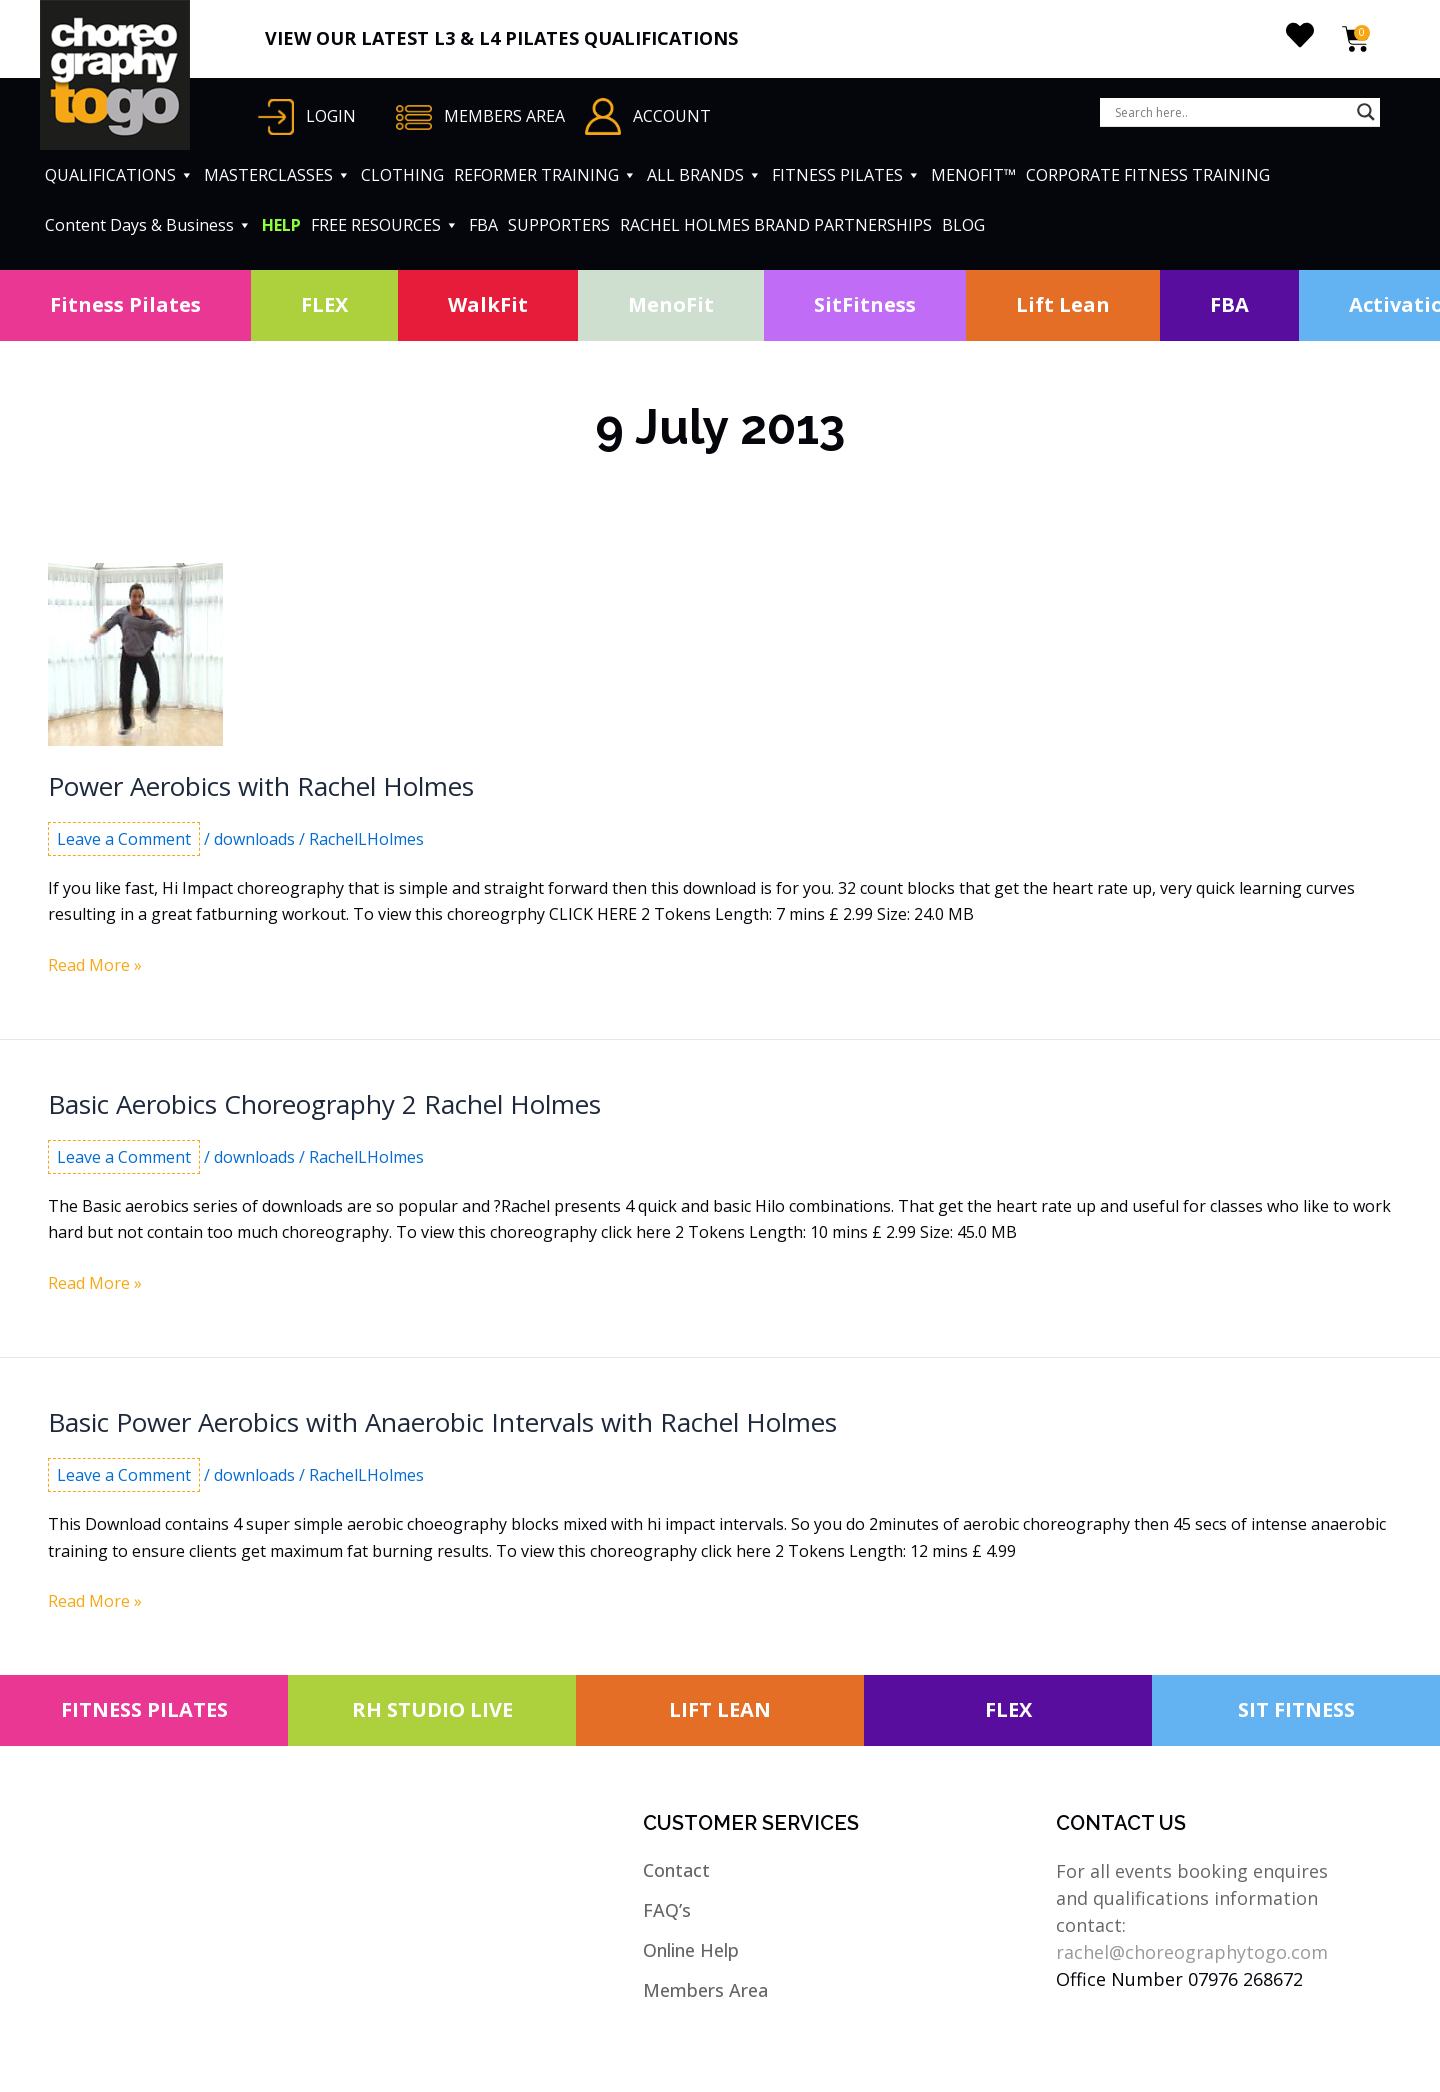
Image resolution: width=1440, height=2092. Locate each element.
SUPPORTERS (559, 225)
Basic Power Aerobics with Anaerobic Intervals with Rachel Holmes (442, 1422)
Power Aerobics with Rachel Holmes (261, 786)
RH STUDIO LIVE (432, 1709)
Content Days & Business (148, 225)
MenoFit (671, 304)
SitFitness (865, 304)
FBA (483, 225)
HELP (281, 225)
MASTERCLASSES (277, 175)
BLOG (963, 225)
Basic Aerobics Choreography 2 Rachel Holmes (324, 1104)
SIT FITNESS (1296, 1709)
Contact (676, 1870)
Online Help (691, 1950)
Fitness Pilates (125, 304)
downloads (254, 839)
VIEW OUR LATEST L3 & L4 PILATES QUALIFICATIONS (501, 38)
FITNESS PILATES (846, 175)
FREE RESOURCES (385, 225)
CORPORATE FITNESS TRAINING (1148, 175)
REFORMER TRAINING (545, 175)
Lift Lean (1063, 304)
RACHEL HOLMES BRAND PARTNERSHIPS (776, 225)
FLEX (324, 304)
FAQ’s (667, 1910)
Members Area (705, 1990)
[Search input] (1231, 112)
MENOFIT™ (973, 175)
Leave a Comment (124, 839)
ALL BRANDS (704, 175)
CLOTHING (402, 175)
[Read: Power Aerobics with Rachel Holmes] (135, 653)
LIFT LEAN (720, 1709)
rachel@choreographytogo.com (1192, 1952)
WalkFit (488, 304)
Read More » (95, 965)
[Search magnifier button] (1366, 112)
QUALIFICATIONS (119, 175)
